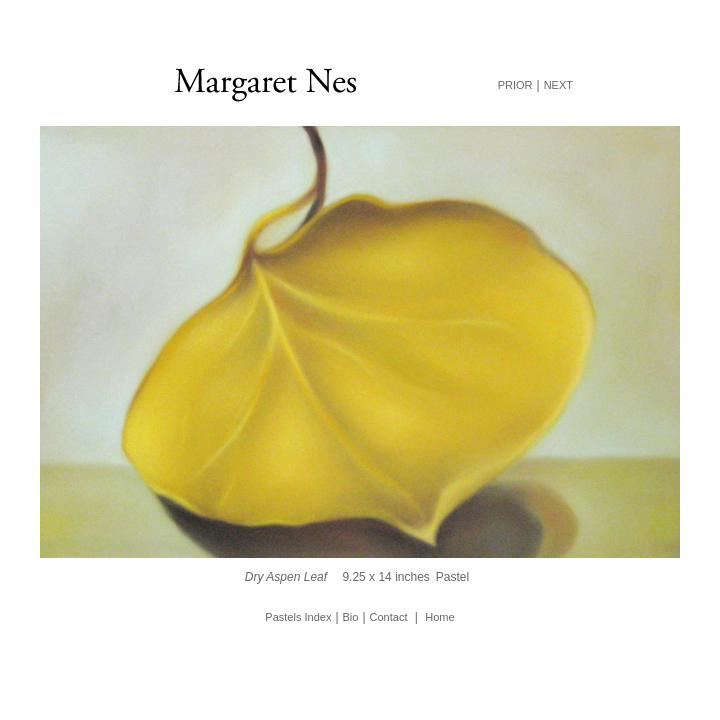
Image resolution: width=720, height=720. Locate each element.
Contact (389, 617)
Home (439, 617)
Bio (351, 617)
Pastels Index (298, 617)
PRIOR (515, 85)
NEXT (558, 85)
